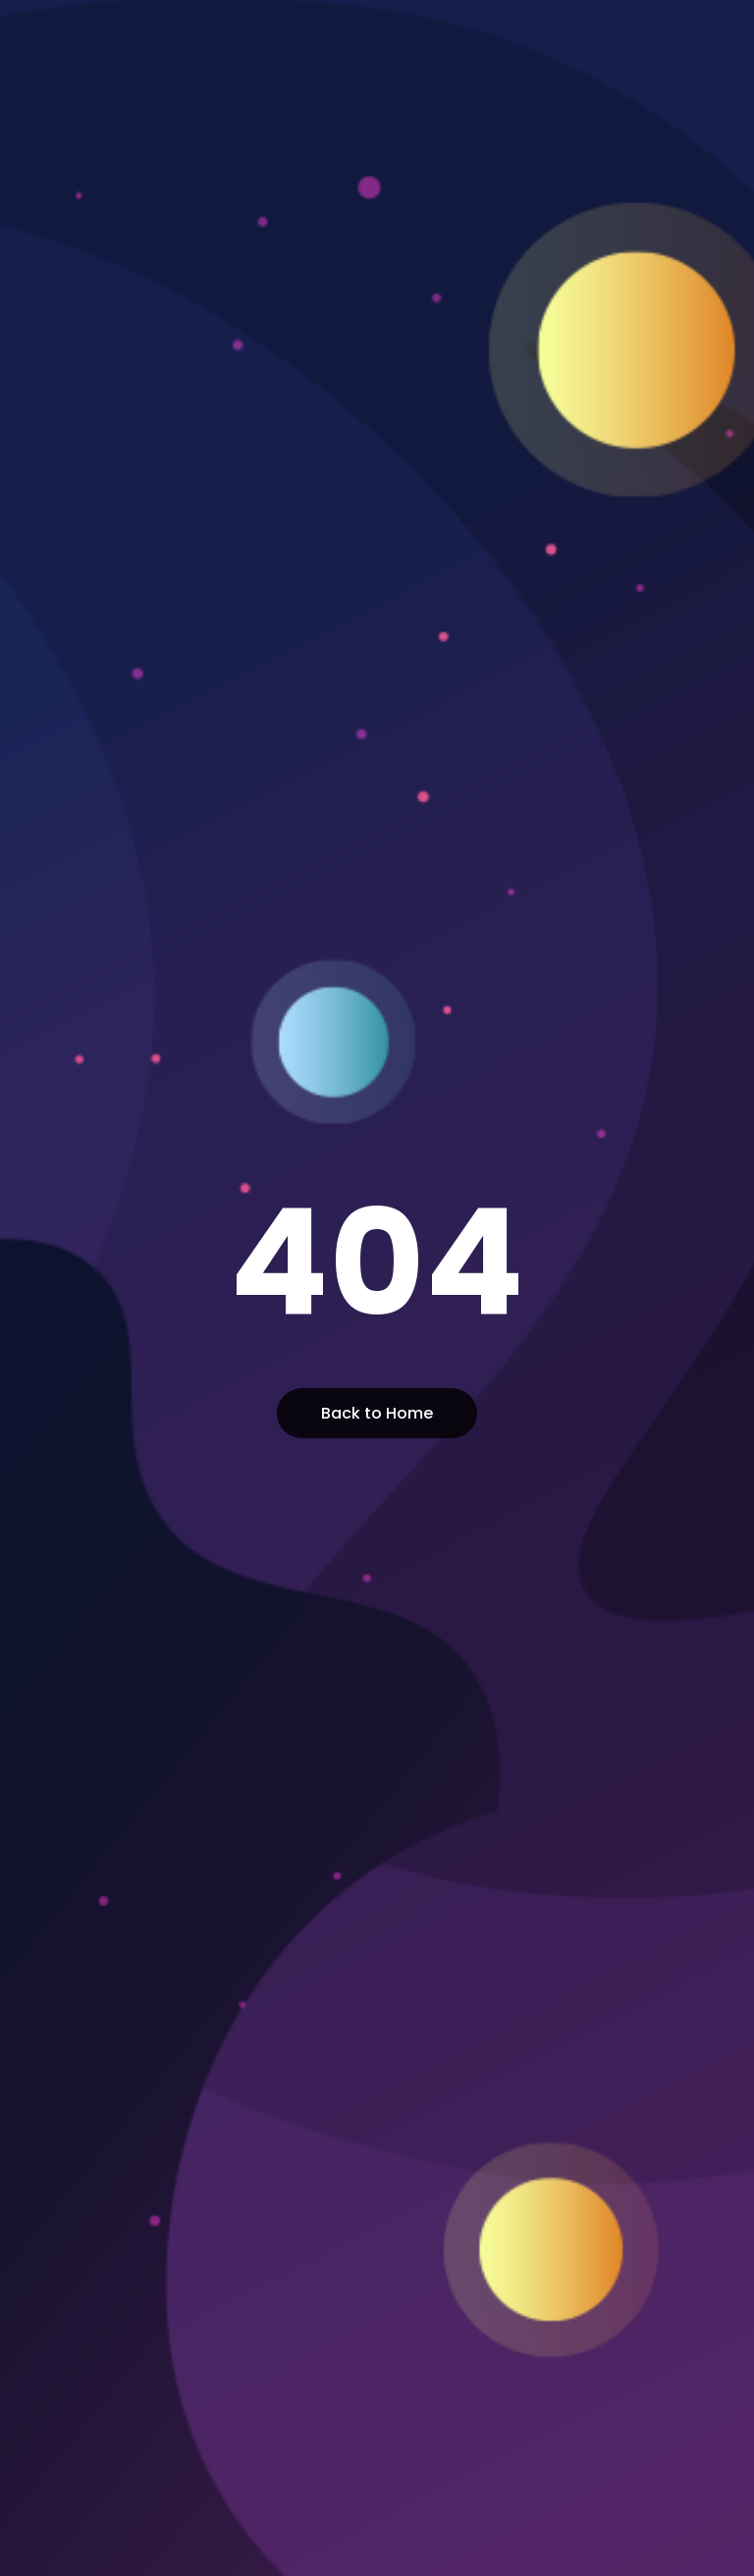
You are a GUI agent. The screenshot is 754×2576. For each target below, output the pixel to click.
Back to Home (377, 1413)
